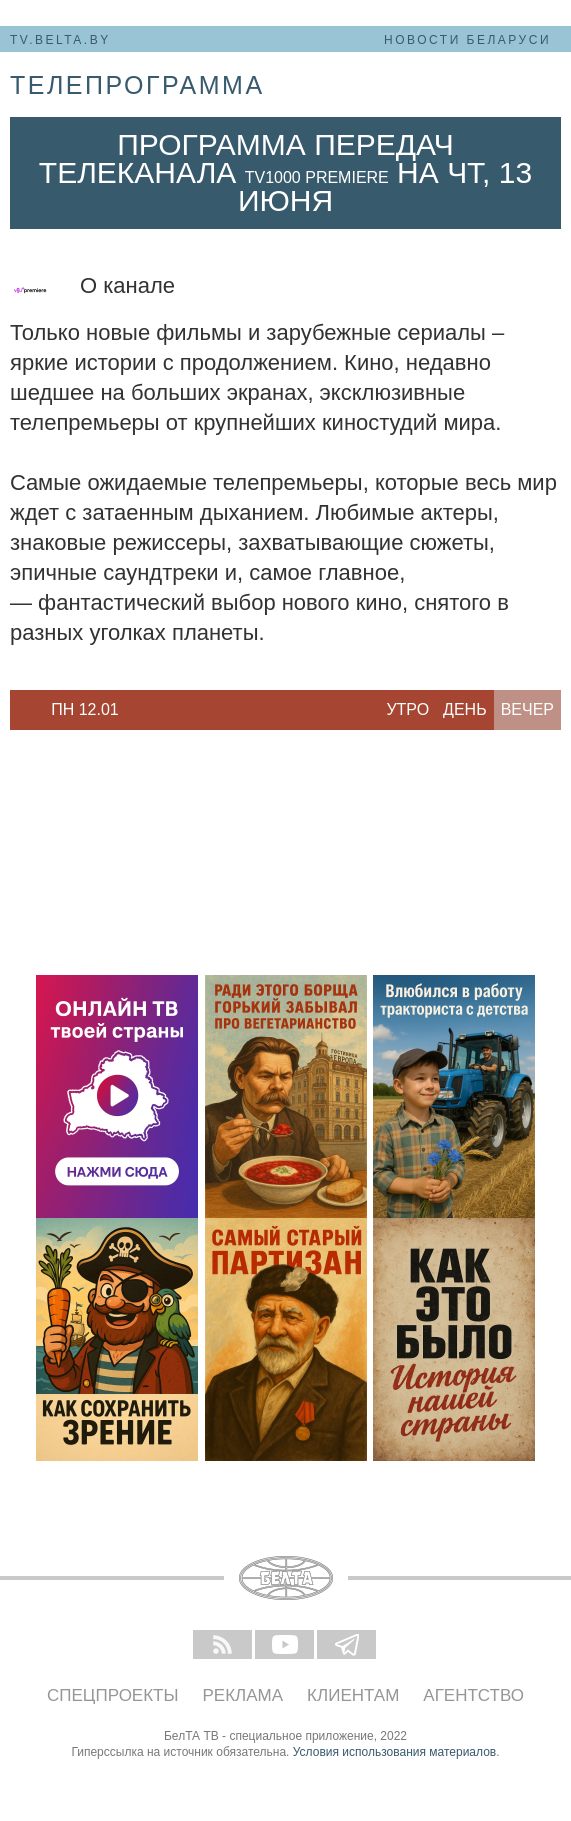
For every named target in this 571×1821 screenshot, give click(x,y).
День (465, 709)
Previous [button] (20, 710)
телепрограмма (137, 85)
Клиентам (353, 1695)
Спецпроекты (113, 1695)
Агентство (473, 1695)
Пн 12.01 (85, 709)
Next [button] (150, 710)
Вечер (527, 709)
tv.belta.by (60, 40)
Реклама (243, 1695)
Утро (407, 709)
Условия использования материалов (394, 1752)
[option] (85, 710)
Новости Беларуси (467, 40)
